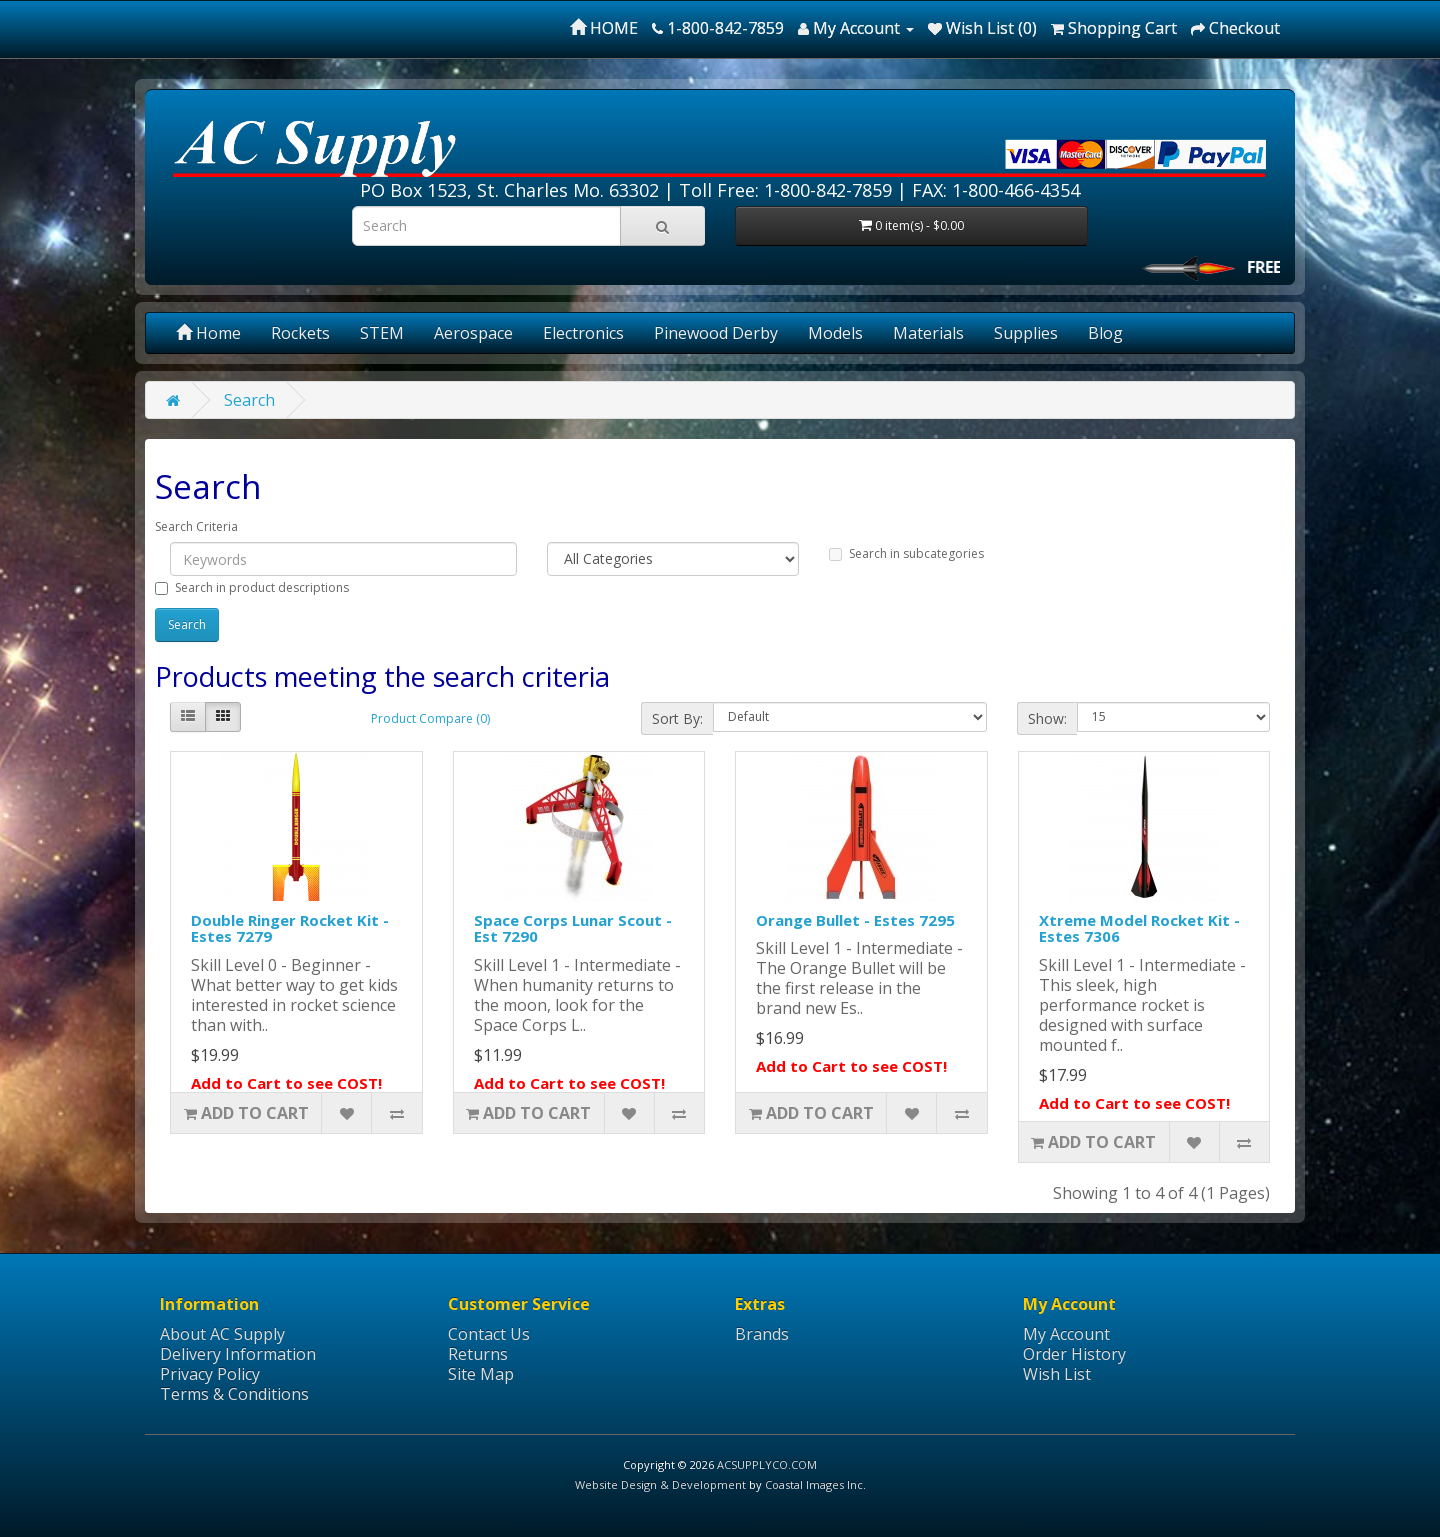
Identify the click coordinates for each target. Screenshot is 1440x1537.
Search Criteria (196, 526)
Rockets (300, 333)
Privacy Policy (210, 1374)
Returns (478, 1354)
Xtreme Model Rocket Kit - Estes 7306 (1139, 928)
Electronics (583, 333)
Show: (1047, 718)
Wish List (1057, 1374)
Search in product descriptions (252, 587)
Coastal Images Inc (814, 1484)
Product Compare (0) (430, 718)
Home (208, 333)
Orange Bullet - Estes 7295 (855, 920)
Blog (1105, 333)
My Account (1066, 1334)
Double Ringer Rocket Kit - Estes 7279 (290, 928)
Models (835, 333)
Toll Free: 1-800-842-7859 (785, 190)
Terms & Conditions (234, 1394)
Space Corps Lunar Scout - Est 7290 (573, 928)
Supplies (1026, 333)
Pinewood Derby (716, 333)
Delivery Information (238, 1354)
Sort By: (677, 718)
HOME (604, 28)
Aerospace (473, 333)
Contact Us (489, 1334)
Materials (928, 333)
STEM (382, 333)
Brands (762, 1334)
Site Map (481, 1374)
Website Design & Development (660, 1484)
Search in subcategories (906, 553)
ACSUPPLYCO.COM (767, 1464)
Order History (1074, 1354)
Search (249, 400)
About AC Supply (222, 1334)
